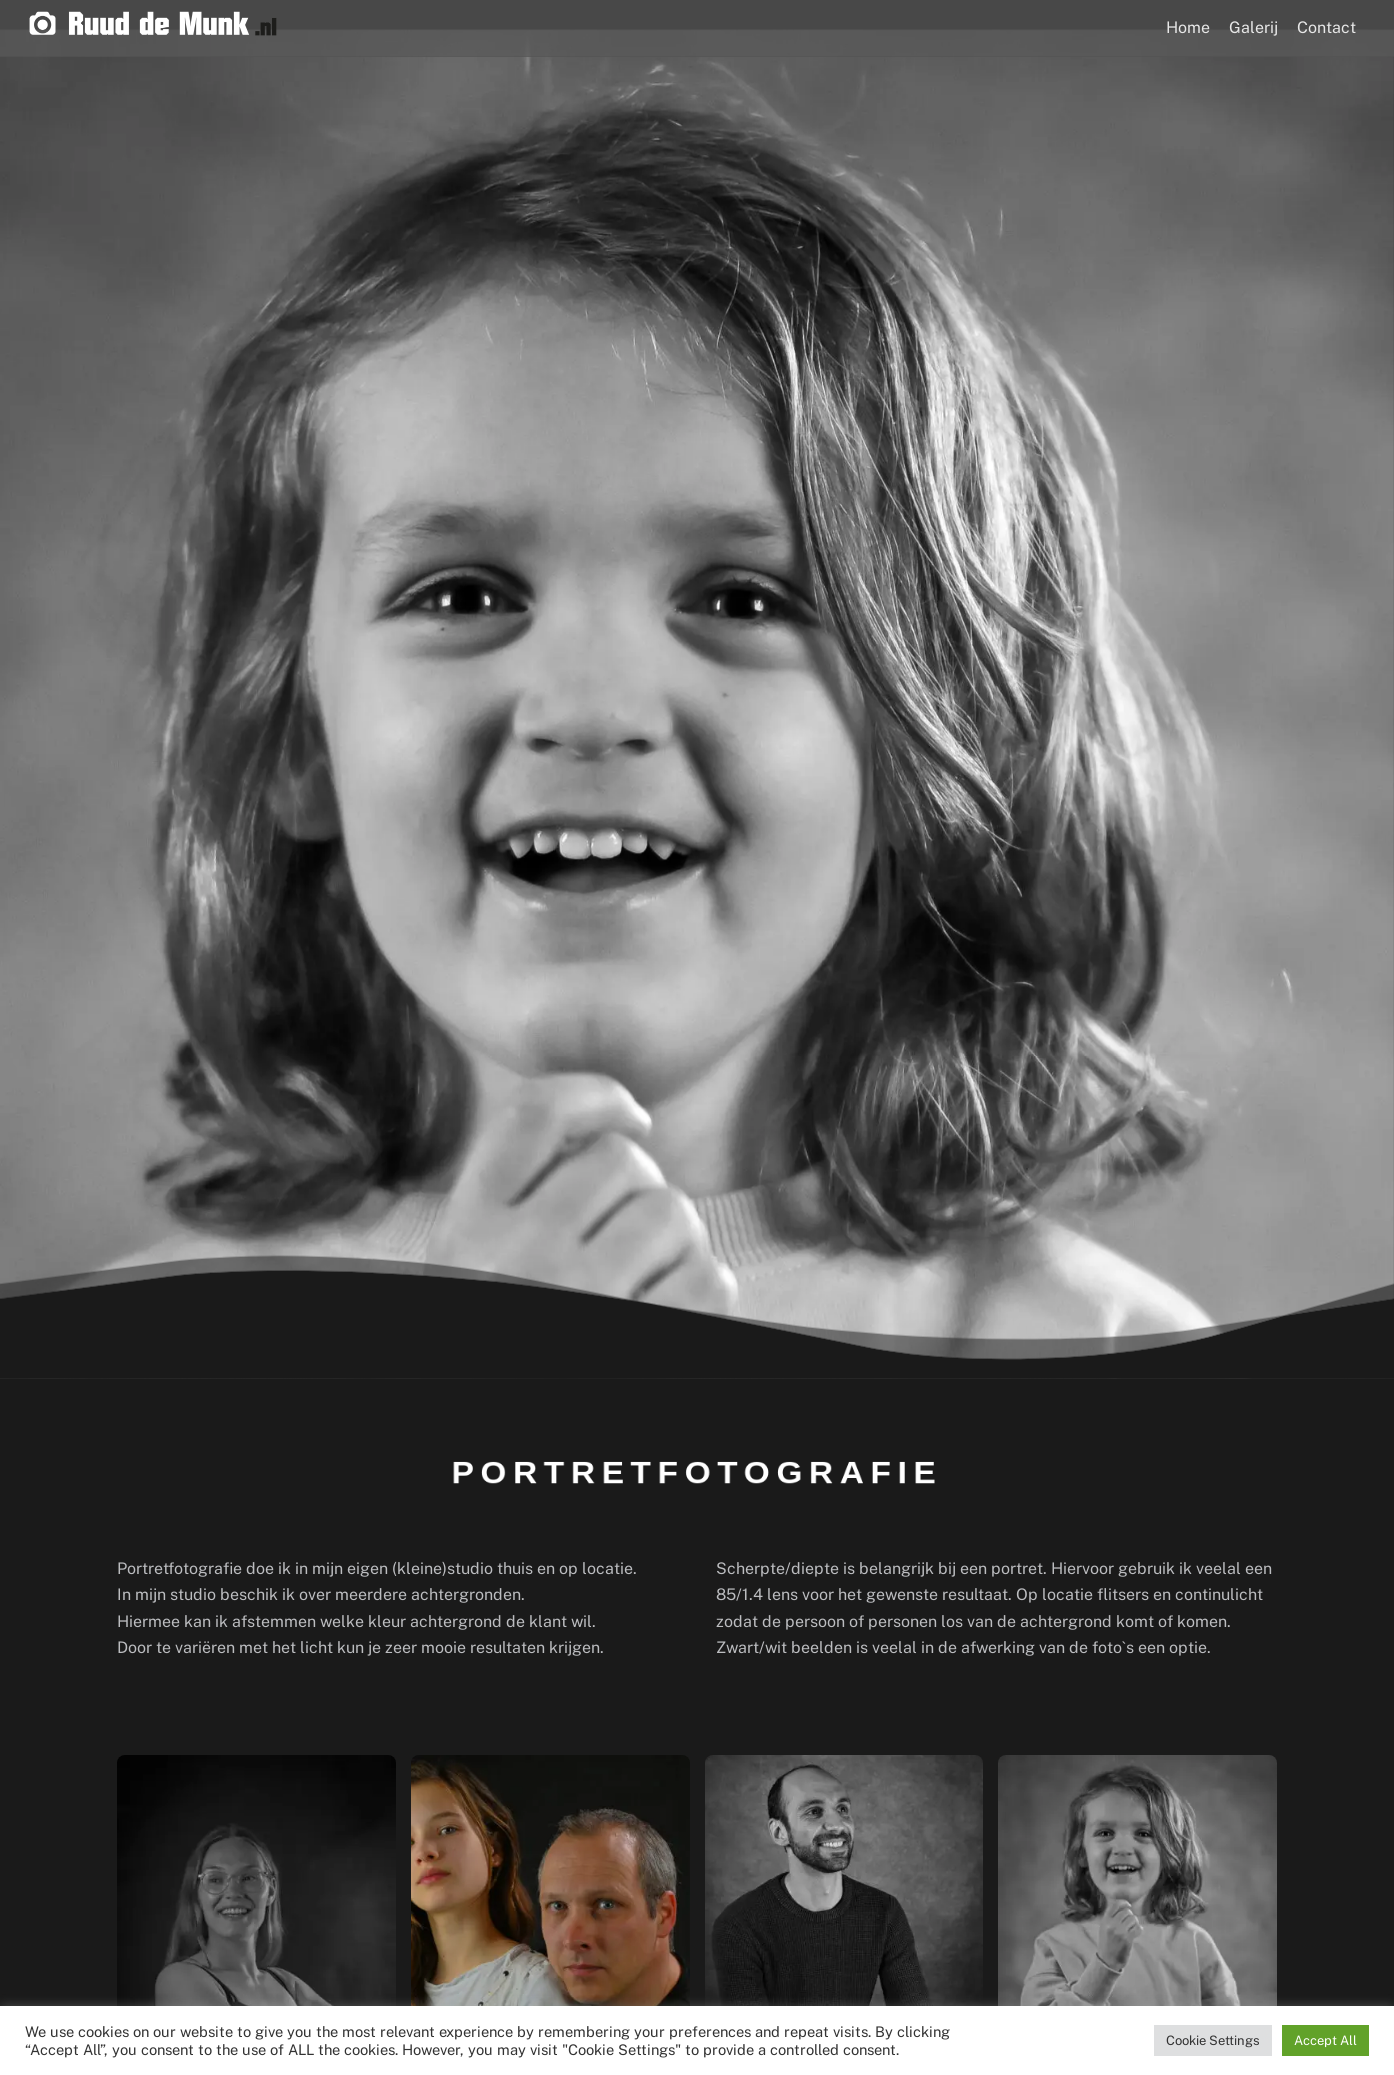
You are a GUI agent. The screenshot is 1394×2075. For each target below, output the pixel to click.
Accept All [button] (1325, 2040)
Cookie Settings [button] (1213, 2040)
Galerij (1253, 27)
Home (1188, 27)
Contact (1326, 27)
